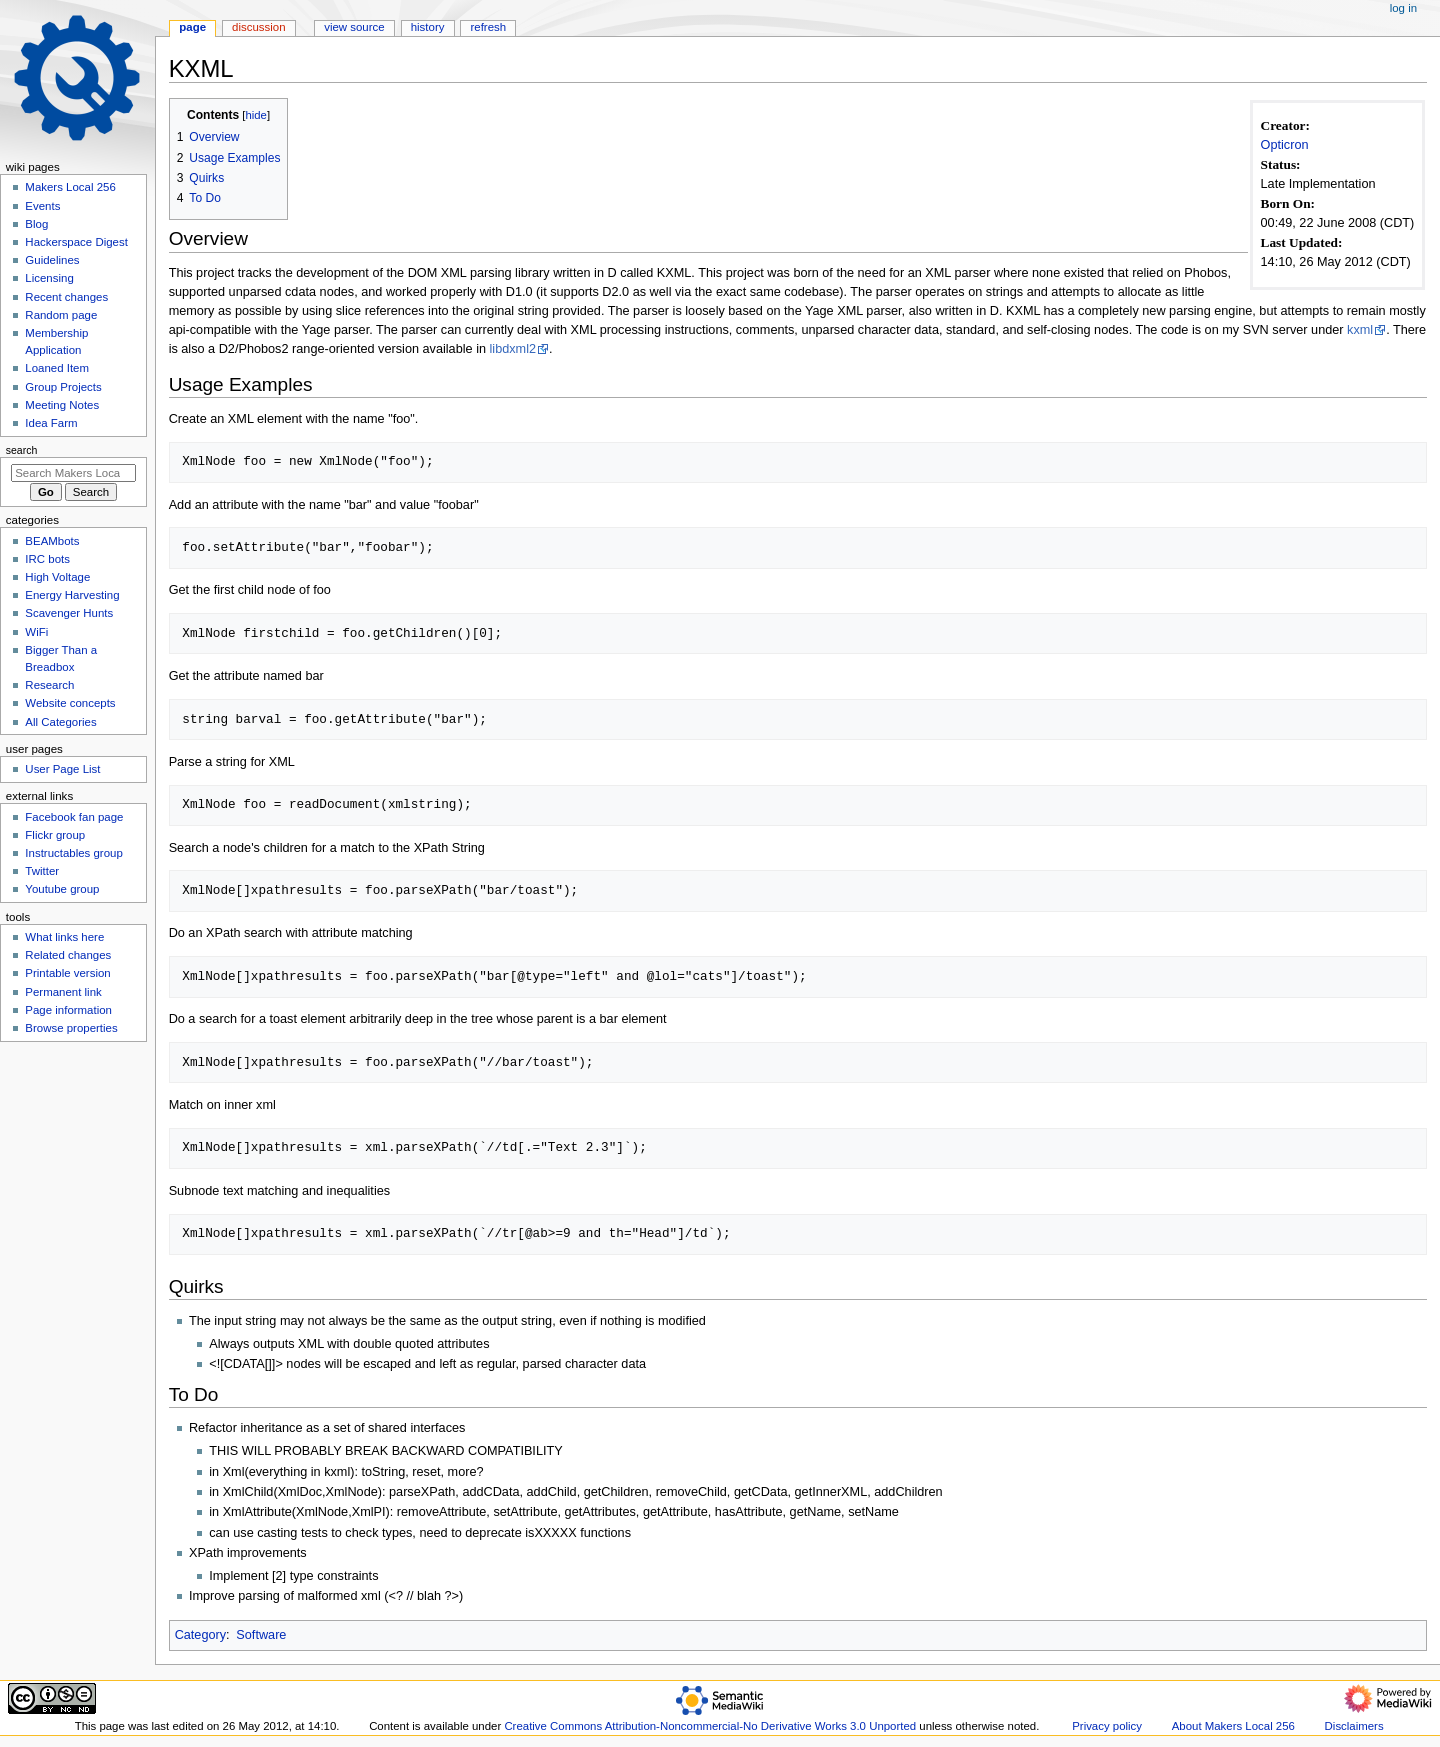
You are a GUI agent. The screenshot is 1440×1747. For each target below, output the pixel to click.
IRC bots (47, 559)
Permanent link (63, 992)
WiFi (36, 632)
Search (22, 450)
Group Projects (63, 387)
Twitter (42, 871)
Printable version (67, 973)
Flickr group (55, 835)
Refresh (488, 27)
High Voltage (57, 577)
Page (192, 27)
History (428, 27)
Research (49, 685)
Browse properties (71, 1028)
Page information (68, 1010)
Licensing (49, 278)
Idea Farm (51, 423)
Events (42, 206)
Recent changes (66, 297)
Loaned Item (57, 368)
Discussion (258, 27)
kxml (1360, 330)
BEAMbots (52, 541)
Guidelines (52, 260)
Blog (36, 224)
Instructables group (73, 853)
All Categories (60, 722)
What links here (64, 937)
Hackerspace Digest (76, 242)
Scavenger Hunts (69, 613)
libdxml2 (513, 349)
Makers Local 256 (70, 187)
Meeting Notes (62, 405)
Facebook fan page (74, 817)
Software (261, 1635)
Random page (61, 315)
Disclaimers (1354, 1726)
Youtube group (62, 889)
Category (200, 1635)
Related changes (68, 955)
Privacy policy (1107, 1726)
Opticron (1285, 145)
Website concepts (70, 703)
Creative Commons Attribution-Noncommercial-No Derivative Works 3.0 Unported (710, 1726)
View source (354, 27)
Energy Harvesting (72, 595)
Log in (1403, 8)
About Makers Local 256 (1233, 1726)
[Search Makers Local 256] (73, 473)
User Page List (62, 769)
